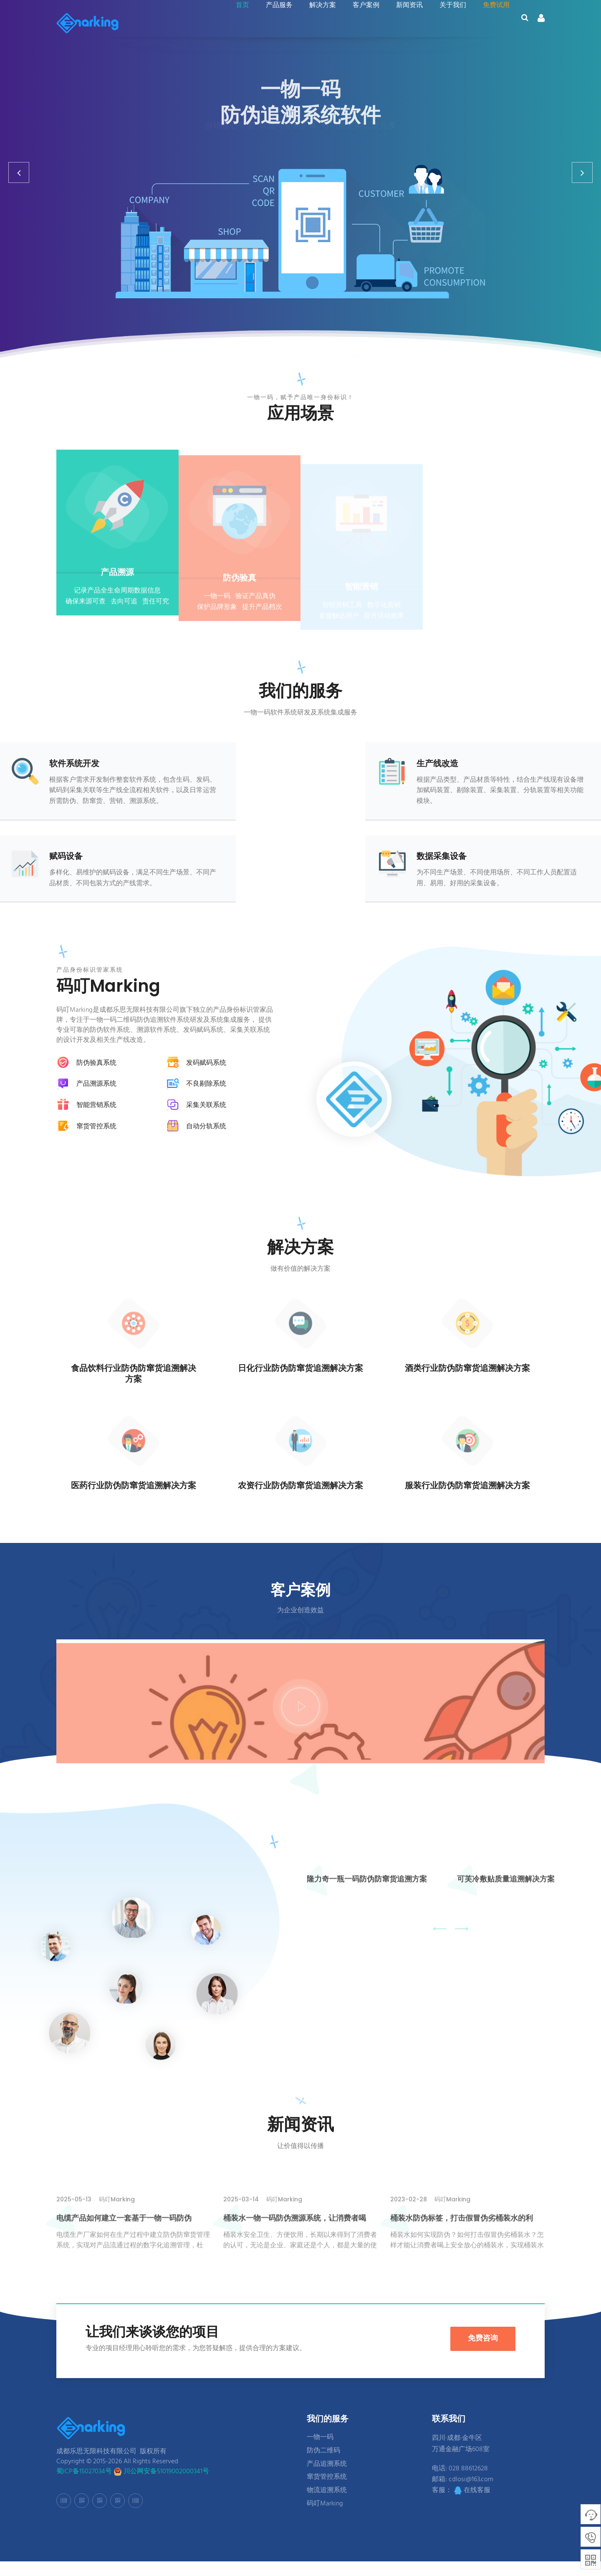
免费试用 (491, 23)
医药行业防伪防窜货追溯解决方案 (133, 1487)
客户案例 (361, 23)
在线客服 (472, 2504)
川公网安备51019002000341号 (161, 2485)
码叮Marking (325, 2518)
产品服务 (274, 23)
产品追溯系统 (327, 2478)
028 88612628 (468, 2483)
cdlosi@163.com (471, 2494)
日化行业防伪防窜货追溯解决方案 (300, 1370)
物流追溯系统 (327, 2505)
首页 (237, 23)
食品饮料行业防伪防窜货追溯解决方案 (133, 1375)
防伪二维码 (323, 2465)
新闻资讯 (404, 23)
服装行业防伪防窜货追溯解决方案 (467, 1487)
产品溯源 (117, 587)
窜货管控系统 (327, 2491)
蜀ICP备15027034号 (84, 2485)
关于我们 (447, 23)
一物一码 (320, 2452)
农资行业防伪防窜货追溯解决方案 (300, 1487)
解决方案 (317, 23)
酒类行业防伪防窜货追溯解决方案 (467, 1370)
